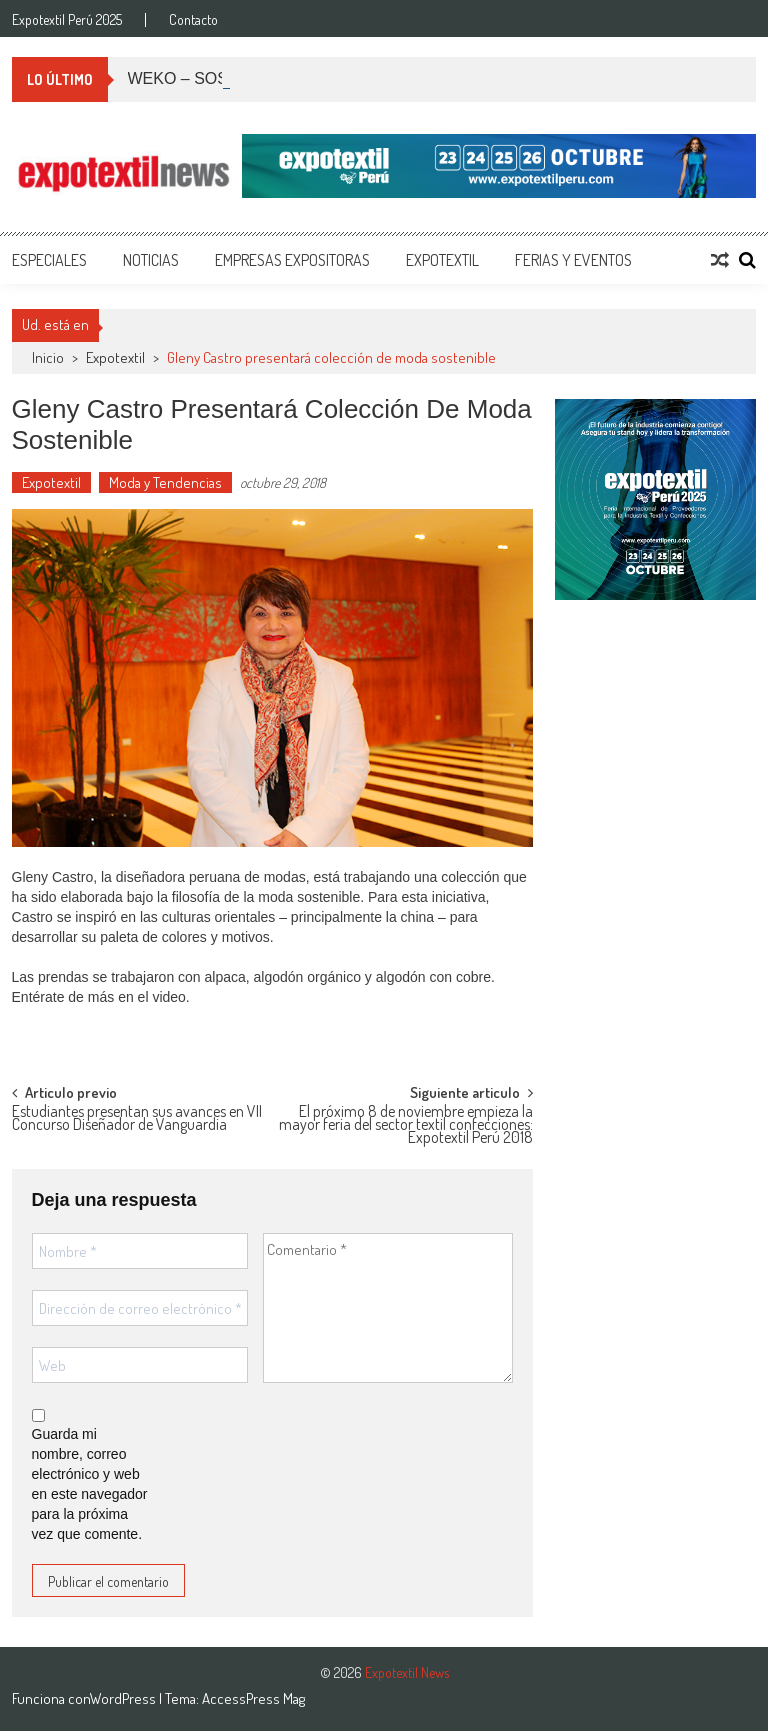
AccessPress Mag (253, 1698)
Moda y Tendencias (165, 482)
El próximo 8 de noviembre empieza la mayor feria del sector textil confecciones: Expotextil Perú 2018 (406, 1121)
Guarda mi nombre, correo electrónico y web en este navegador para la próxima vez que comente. (90, 1484)
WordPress (124, 1698)
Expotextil (442, 260)
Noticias (151, 260)
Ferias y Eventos (573, 260)
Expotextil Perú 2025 (67, 20)
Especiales (49, 260)
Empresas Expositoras (292, 260)
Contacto (193, 20)
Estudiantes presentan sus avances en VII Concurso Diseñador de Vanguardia (137, 1119)
